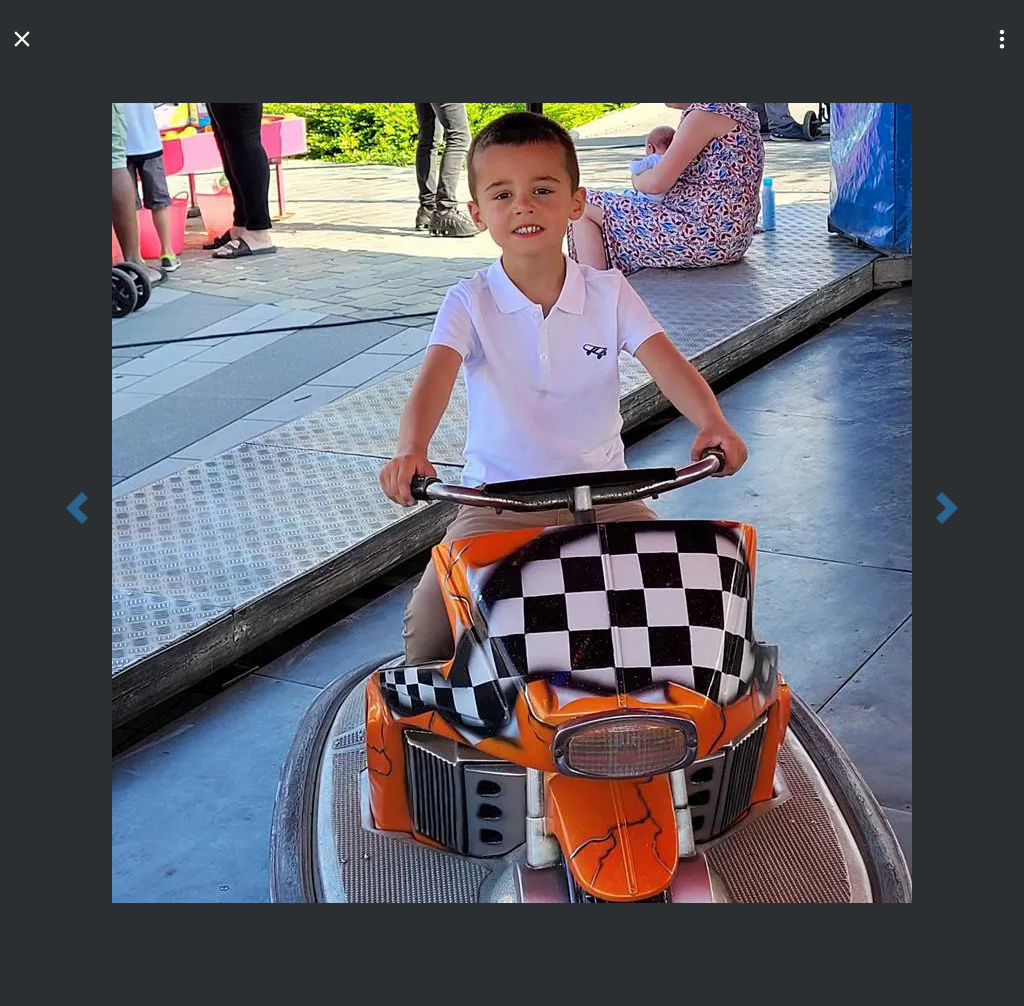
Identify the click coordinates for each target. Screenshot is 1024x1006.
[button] (1002, 39)
